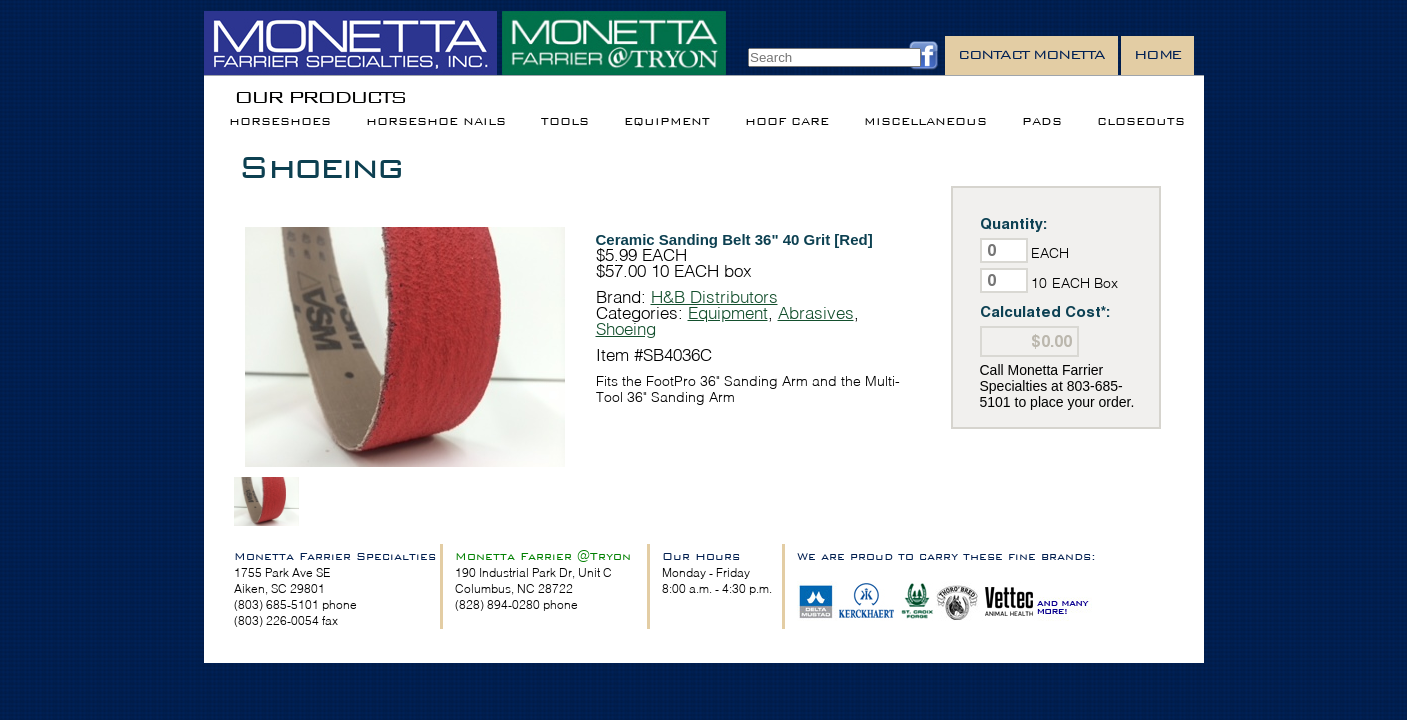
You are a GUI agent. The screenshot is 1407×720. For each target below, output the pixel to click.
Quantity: (1014, 223)
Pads (1042, 121)
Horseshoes (280, 121)
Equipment (667, 121)
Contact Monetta (1031, 54)
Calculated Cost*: (1045, 311)
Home (1157, 54)
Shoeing (320, 166)
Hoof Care (787, 121)
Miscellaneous (925, 121)
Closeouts (1141, 121)
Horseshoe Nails (436, 121)
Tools (565, 121)
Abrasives (816, 312)
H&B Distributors (714, 296)
